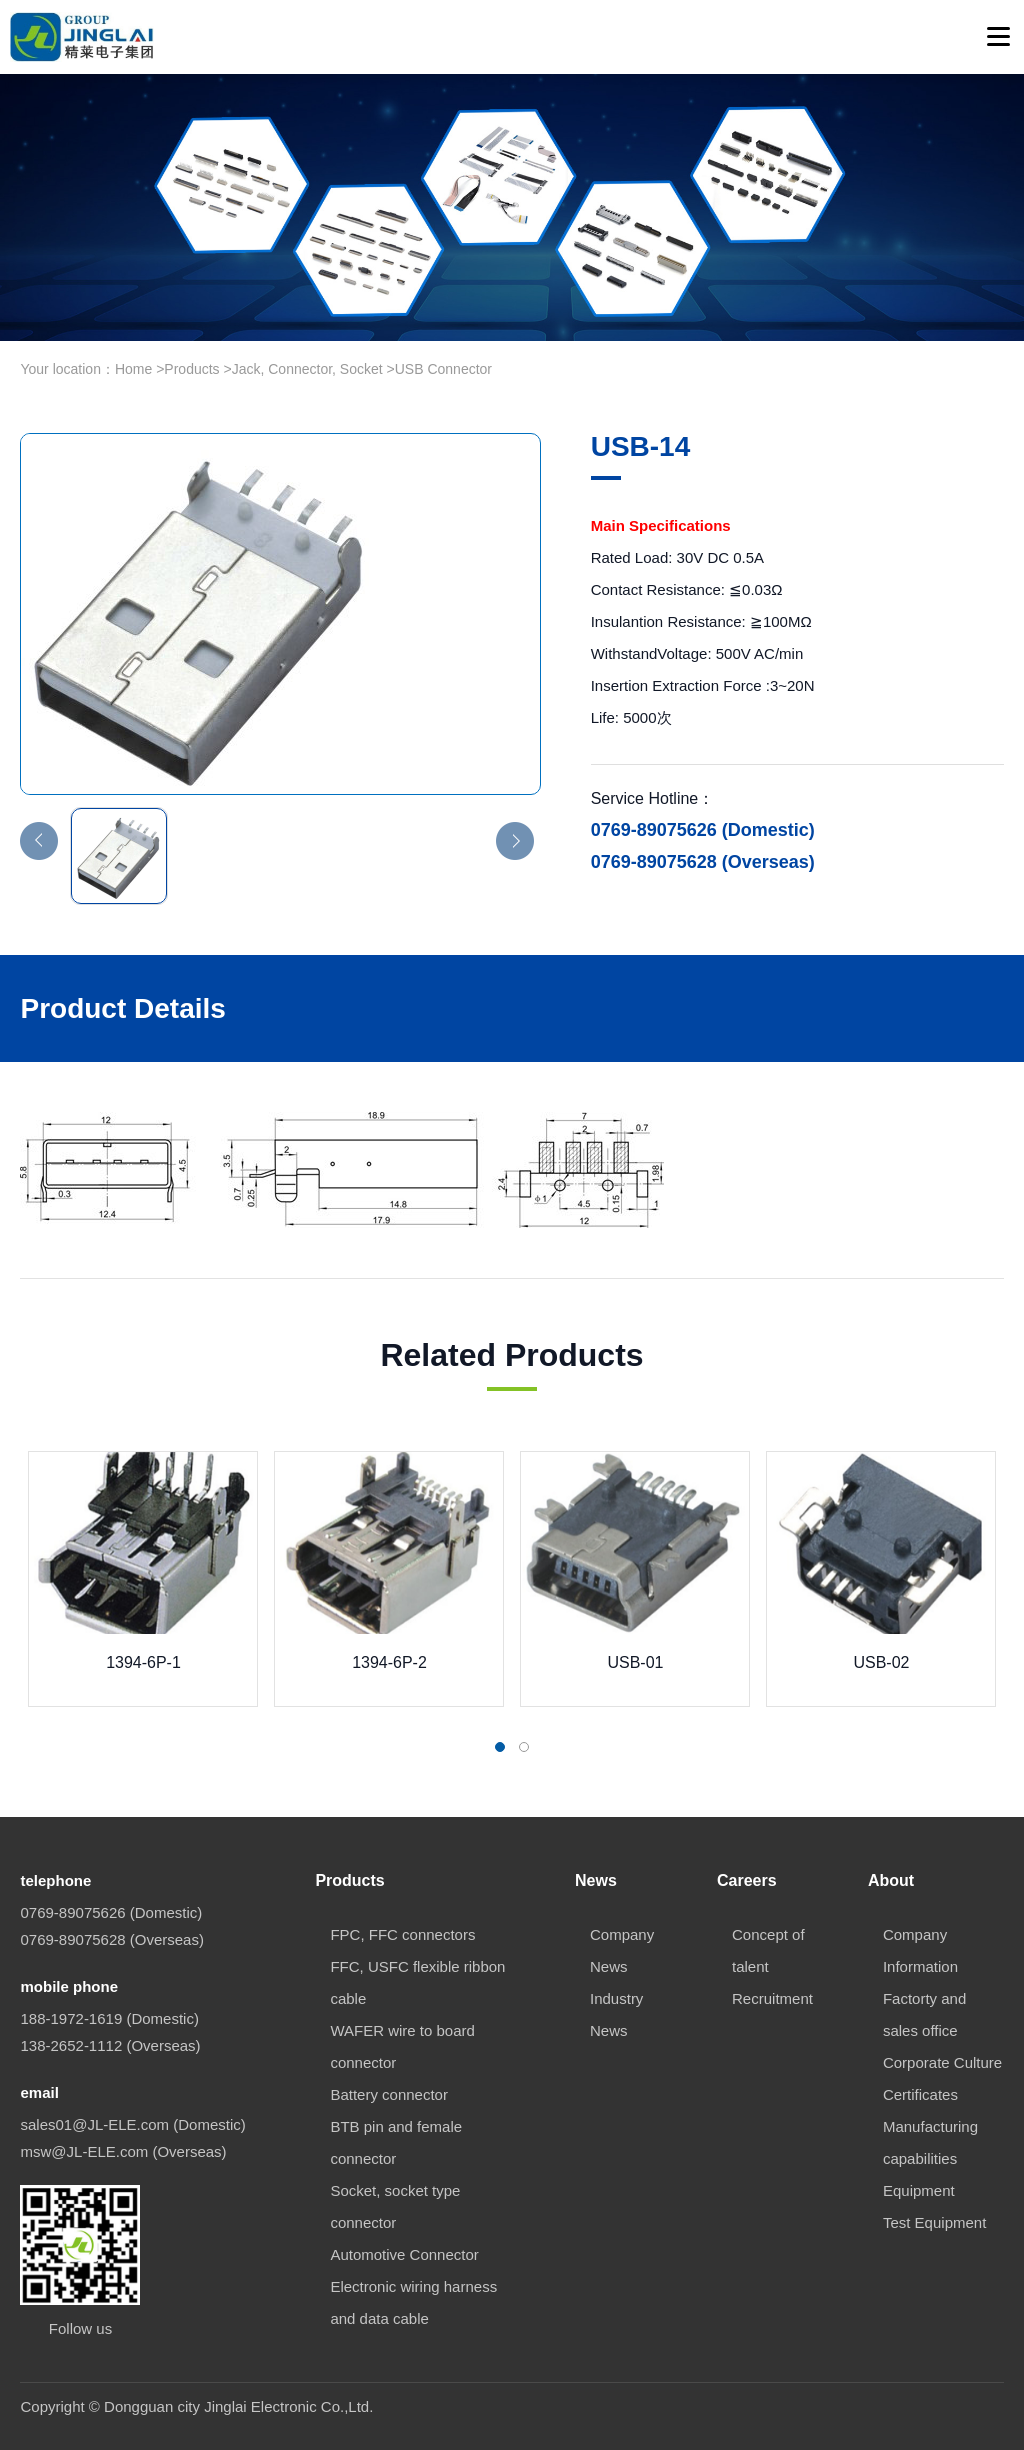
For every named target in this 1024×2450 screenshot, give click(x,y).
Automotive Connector (404, 2254)
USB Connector (443, 369)
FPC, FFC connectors (402, 1934)
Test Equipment (934, 2222)
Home (133, 369)
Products (191, 369)
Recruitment (772, 1998)
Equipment (919, 2190)
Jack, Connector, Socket (307, 369)
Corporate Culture (942, 2062)
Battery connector (389, 2094)
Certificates (920, 2094)
